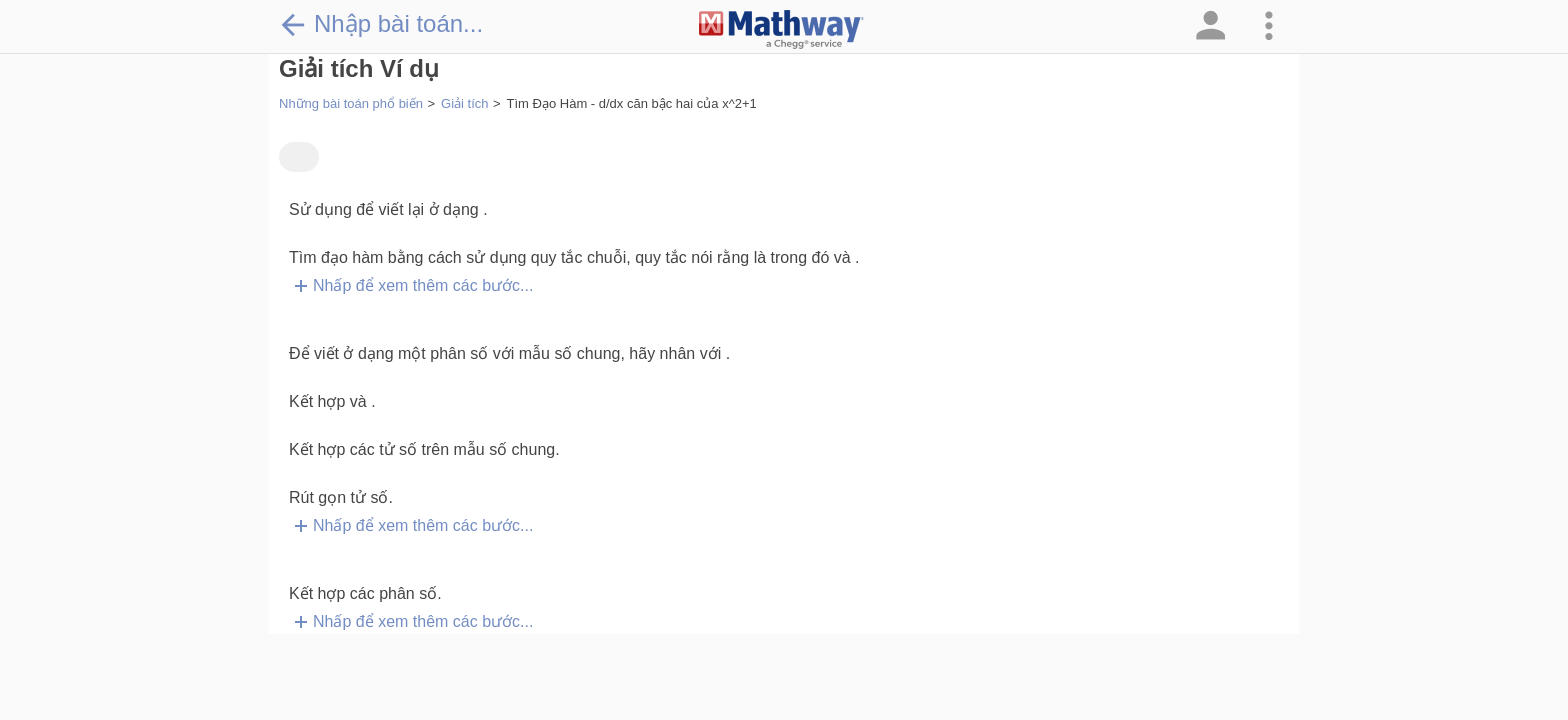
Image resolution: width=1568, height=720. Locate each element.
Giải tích (464, 103)
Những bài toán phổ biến (351, 103)
